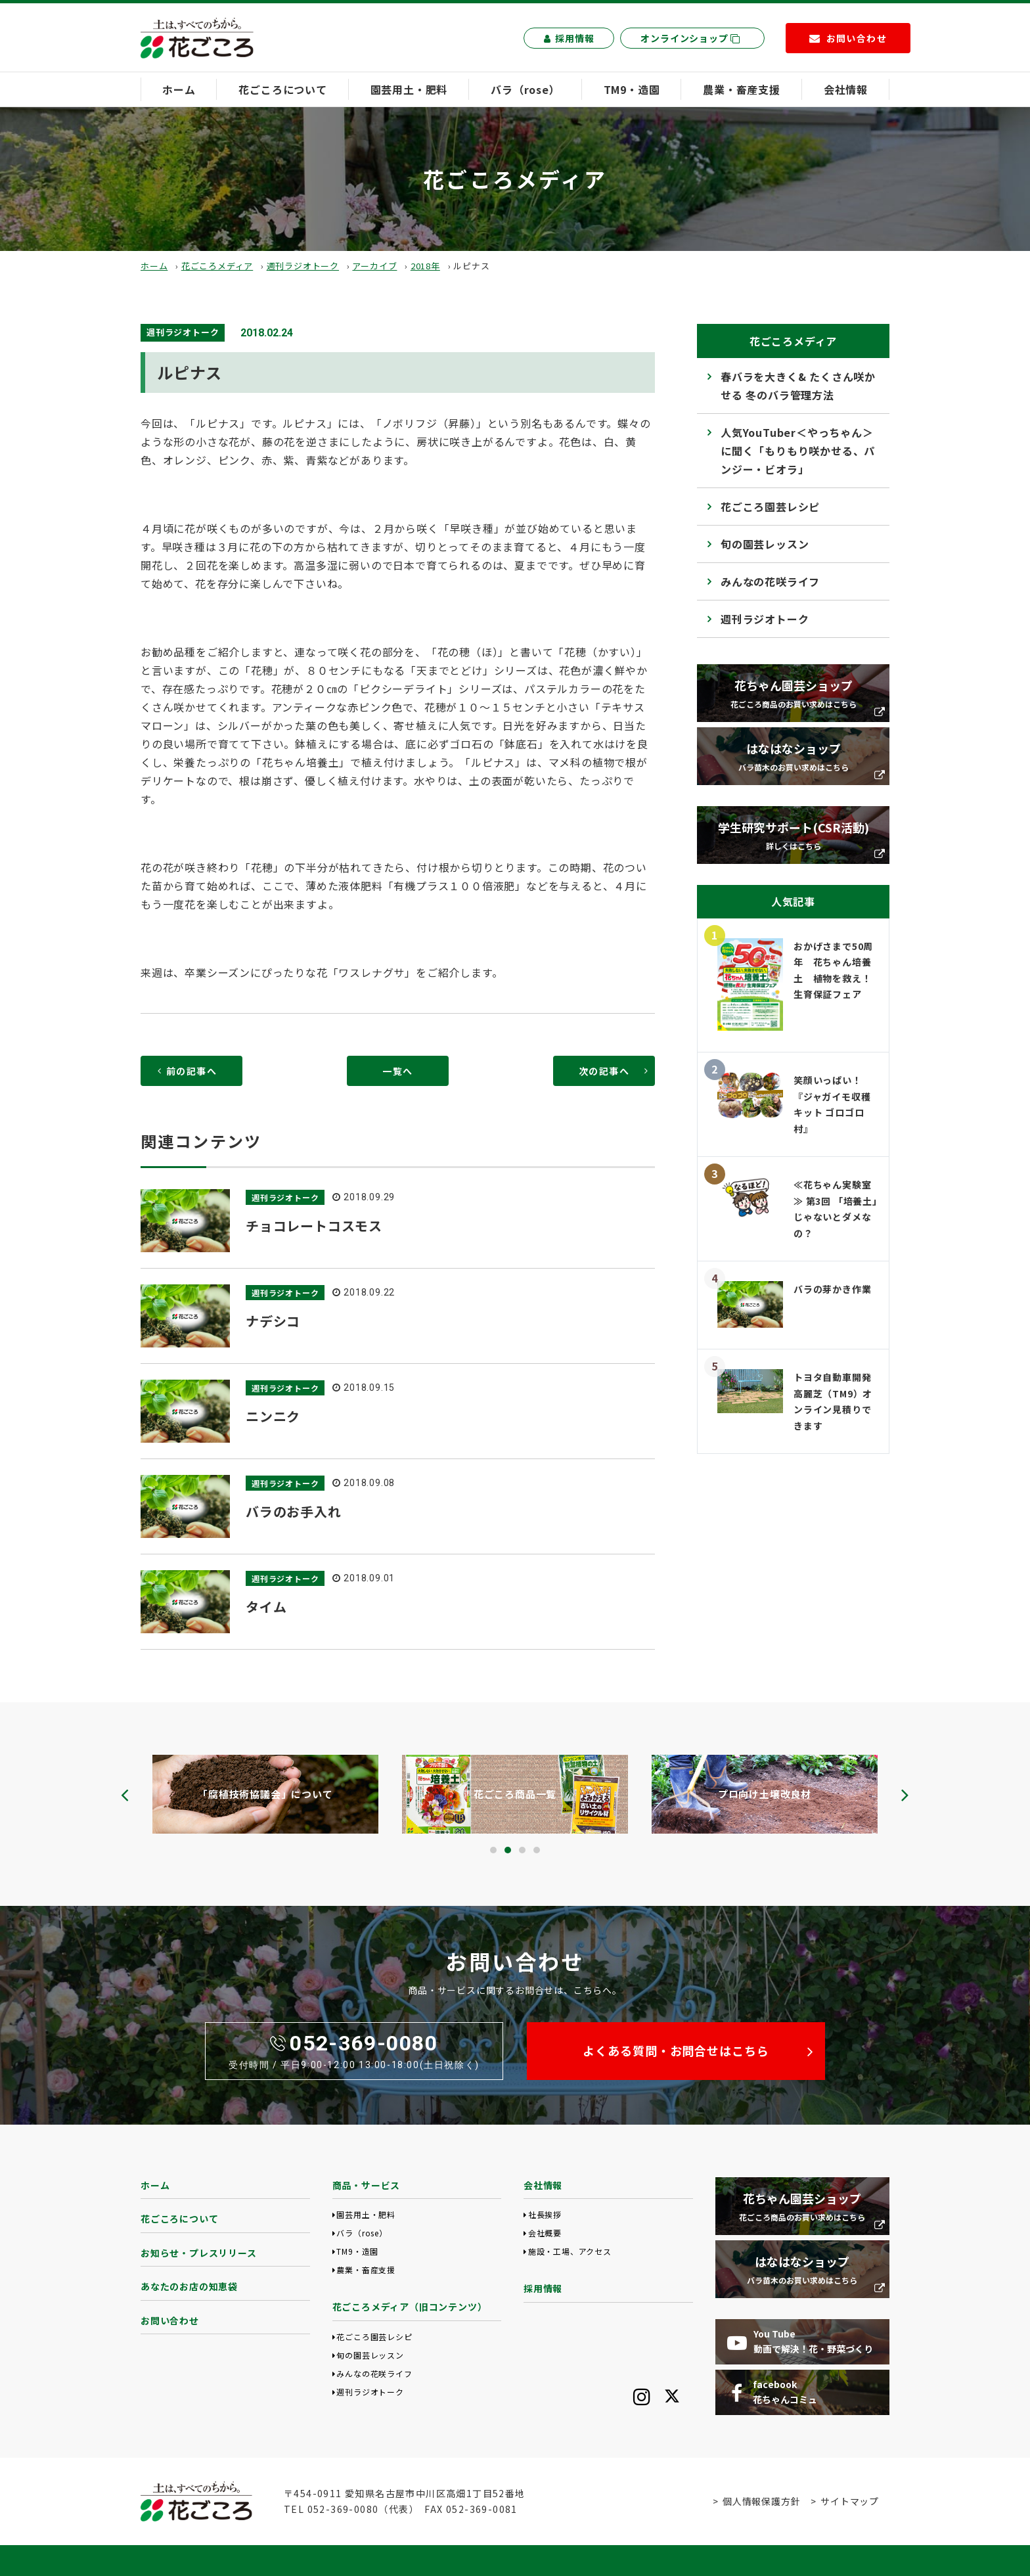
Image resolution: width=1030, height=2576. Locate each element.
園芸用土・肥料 (409, 89)
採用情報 (569, 38)
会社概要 (545, 2232)
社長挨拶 (545, 2214)
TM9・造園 (632, 89)
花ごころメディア (217, 266)
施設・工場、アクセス (570, 2251)
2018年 (425, 266)
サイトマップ (849, 2501)
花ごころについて (282, 89)
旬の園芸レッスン (765, 544)
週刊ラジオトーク (303, 266)
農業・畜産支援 (741, 89)
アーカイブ (374, 266)
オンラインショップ (690, 38)
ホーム (178, 89)
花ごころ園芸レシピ (770, 506)
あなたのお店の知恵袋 (189, 2286)
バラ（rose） (525, 89)
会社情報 (846, 89)
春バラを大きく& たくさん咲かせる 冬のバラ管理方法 (798, 386)
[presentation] (125, 1794)
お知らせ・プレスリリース (199, 2252)
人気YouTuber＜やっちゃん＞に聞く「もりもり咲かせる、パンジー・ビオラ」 (798, 450)
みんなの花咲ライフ (770, 581)
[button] (493, 1850)
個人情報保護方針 (761, 2501)
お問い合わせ (170, 2320)
